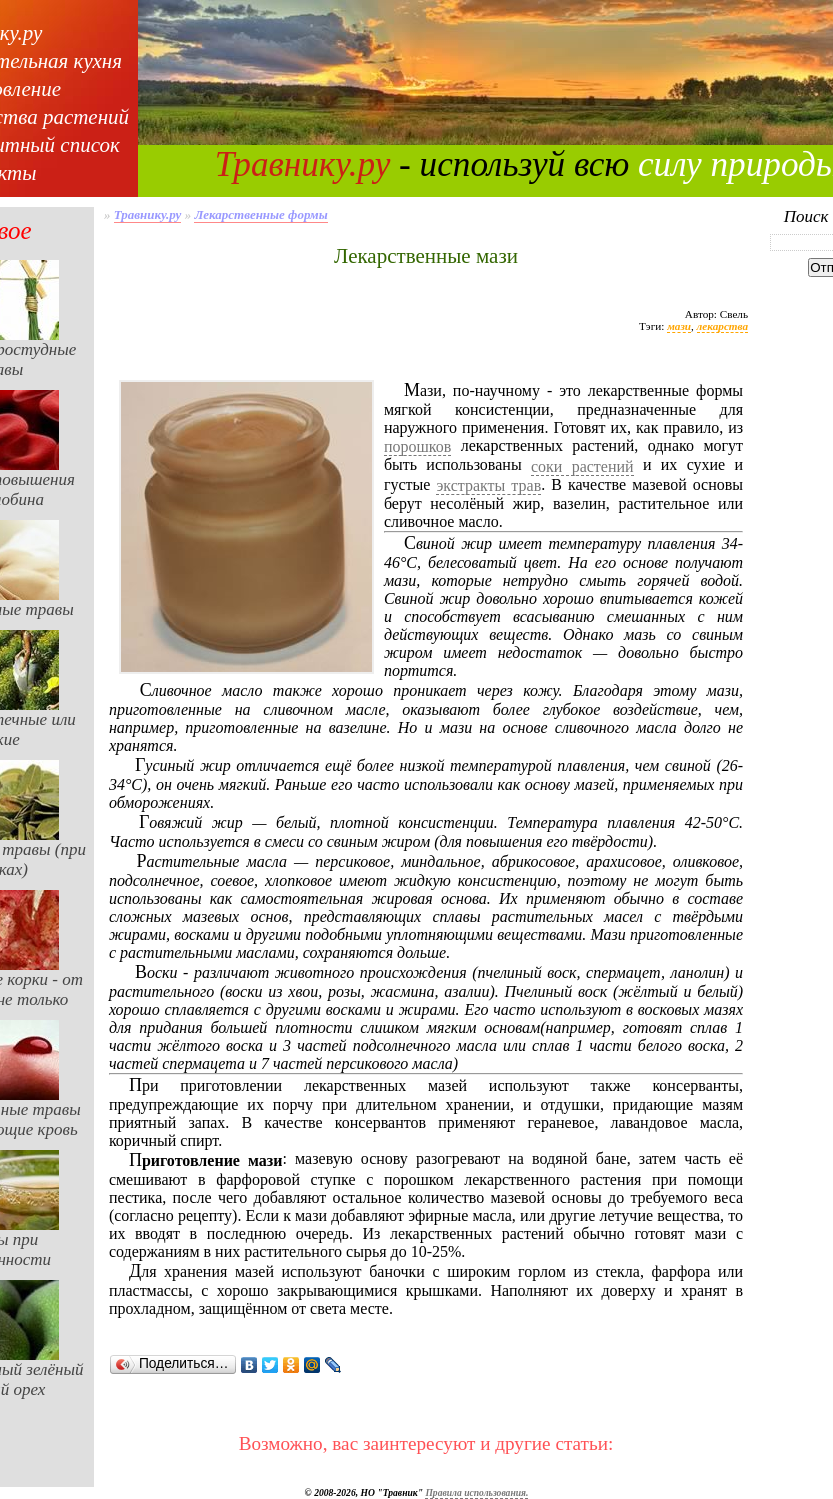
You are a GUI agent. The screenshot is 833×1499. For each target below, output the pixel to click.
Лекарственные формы (260, 214)
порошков (417, 446)
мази (679, 326)
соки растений (582, 466)
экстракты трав (488, 485)
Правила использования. (476, 1492)
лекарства (722, 326)
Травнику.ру (303, 164)
